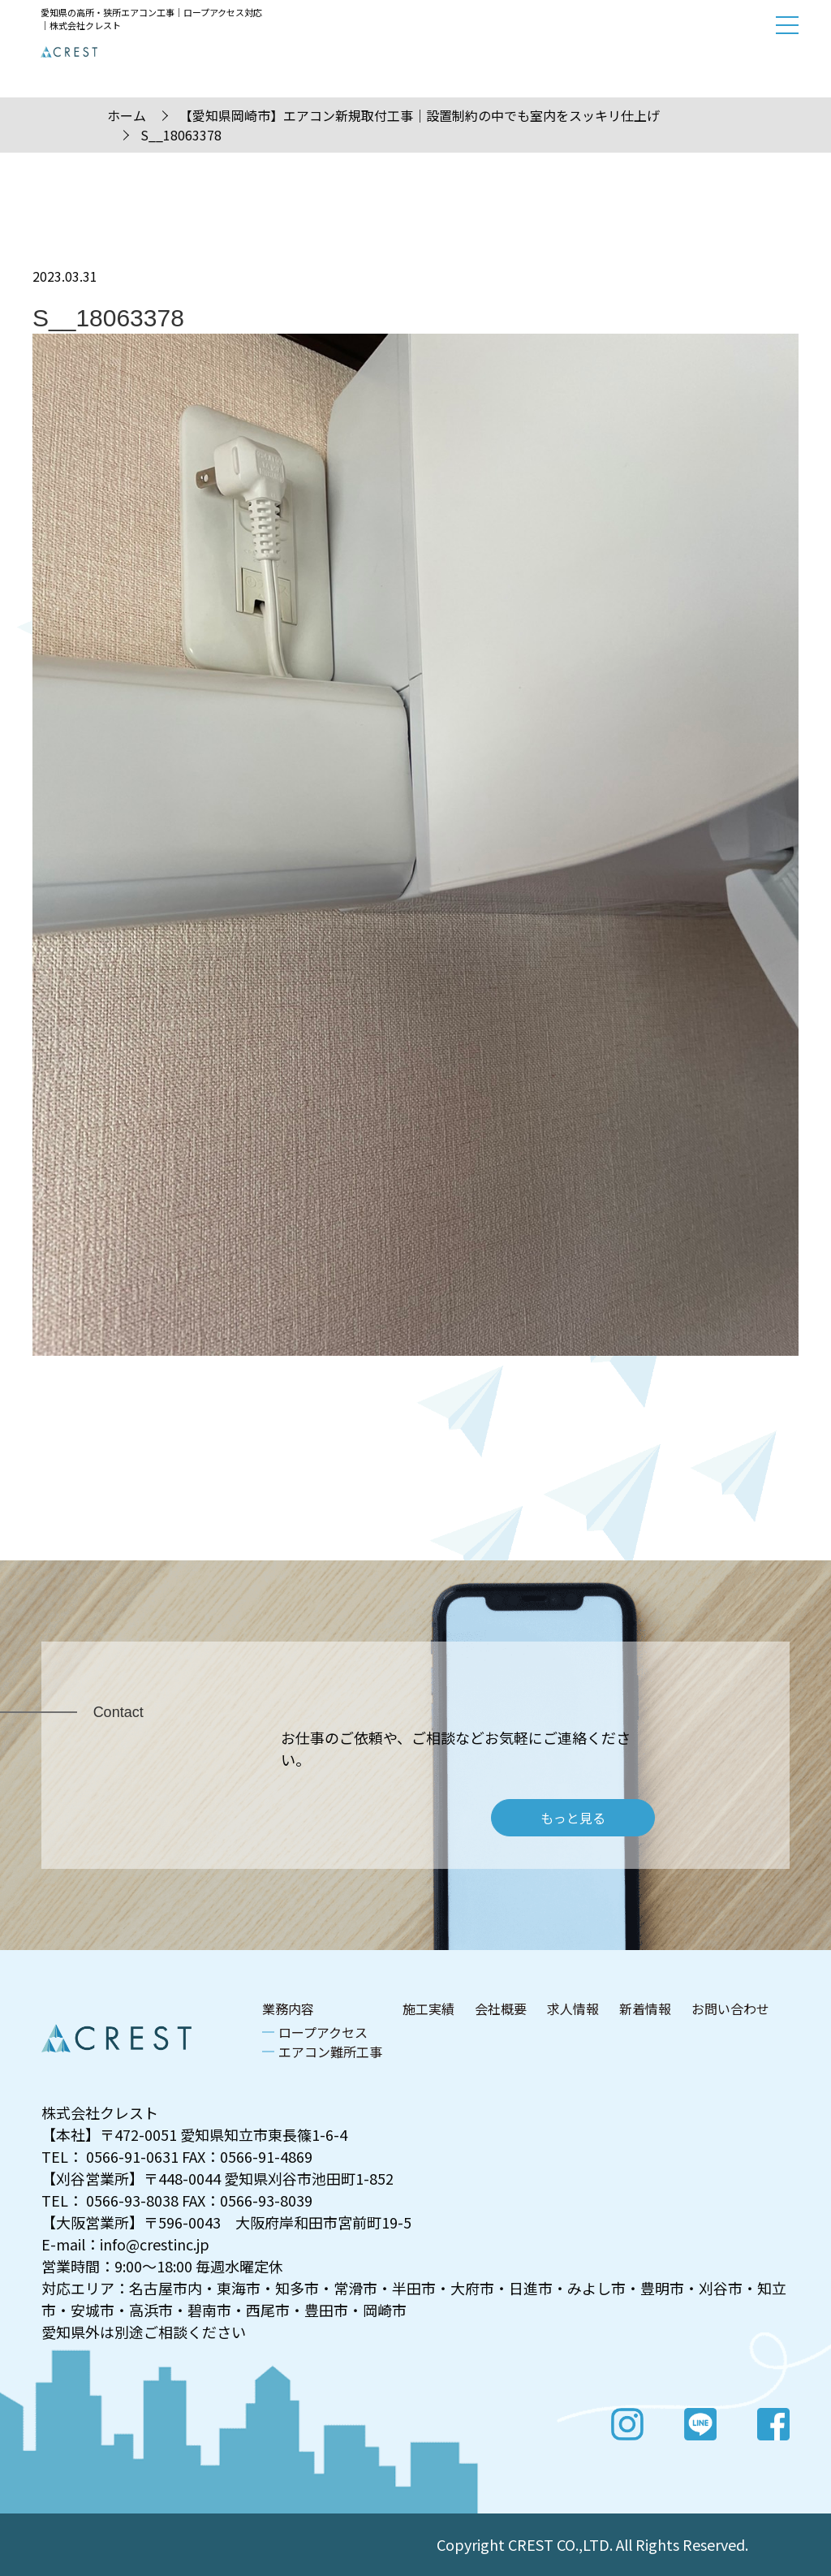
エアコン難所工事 (330, 2051)
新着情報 (645, 2008)
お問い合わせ (730, 2008)
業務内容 (288, 2008)
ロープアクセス (323, 2032)
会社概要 (501, 2008)
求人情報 (573, 2008)
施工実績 (428, 2008)
